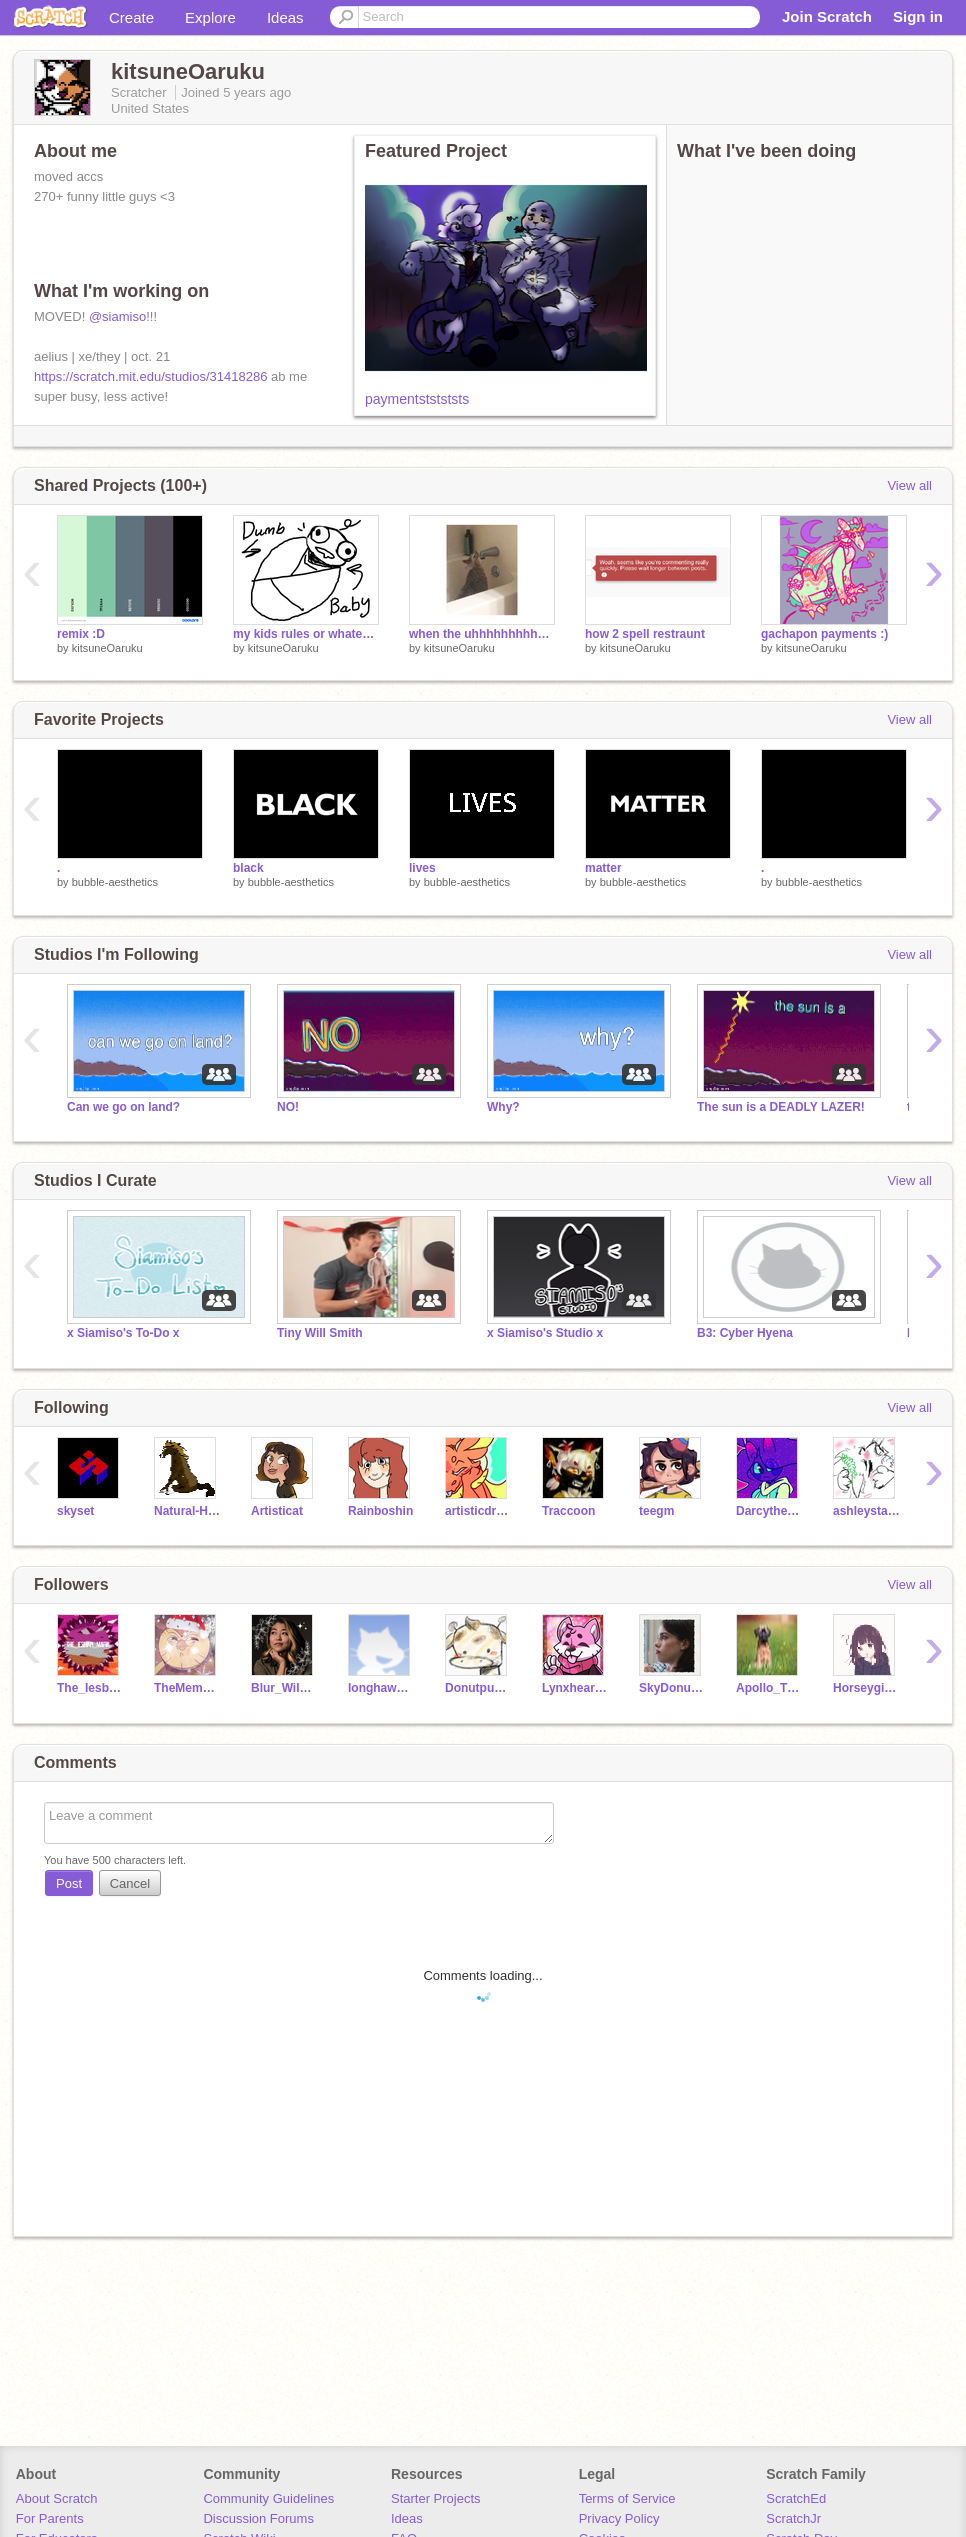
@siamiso (117, 316)
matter (603, 868)
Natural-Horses (187, 1511)
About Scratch (57, 2498)
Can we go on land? (123, 1107)
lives (422, 868)
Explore (210, 17)
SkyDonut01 (672, 1688)
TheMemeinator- (187, 1688)
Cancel (130, 1883)
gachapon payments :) (824, 634)
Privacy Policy (619, 2518)
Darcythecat (769, 1511)
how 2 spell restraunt (645, 634)
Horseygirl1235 (866, 1688)
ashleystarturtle (866, 1511)
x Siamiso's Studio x (545, 1333)
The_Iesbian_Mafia (90, 1688)
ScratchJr (793, 2518)
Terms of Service (627, 2498)
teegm (656, 1511)
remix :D (81, 634)
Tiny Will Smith (320, 1333)
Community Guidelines (268, 2498)
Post (69, 1883)
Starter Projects (436, 2498)
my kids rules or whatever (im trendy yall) (306, 634)
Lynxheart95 (575, 1688)
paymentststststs (417, 399)
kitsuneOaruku (107, 648)
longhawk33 (381, 1688)
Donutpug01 (478, 1688)
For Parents (50, 2518)
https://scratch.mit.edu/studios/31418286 (150, 376)
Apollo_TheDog (769, 1688)
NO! (288, 1107)
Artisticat (277, 1511)
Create (131, 17)
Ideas (285, 17)
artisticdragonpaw (478, 1511)
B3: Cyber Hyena (745, 1333)
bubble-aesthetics (115, 882)
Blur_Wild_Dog (284, 1688)
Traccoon (568, 1511)
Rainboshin (380, 1511)
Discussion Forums (258, 2518)
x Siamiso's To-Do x (123, 1333)
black (248, 868)
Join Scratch (827, 16)
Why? (503, 1107)
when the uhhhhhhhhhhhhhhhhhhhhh (482, 634)
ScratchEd (796, 2498)
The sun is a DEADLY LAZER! (781, 1107)
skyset (75, 1511)
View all (909, 485)
